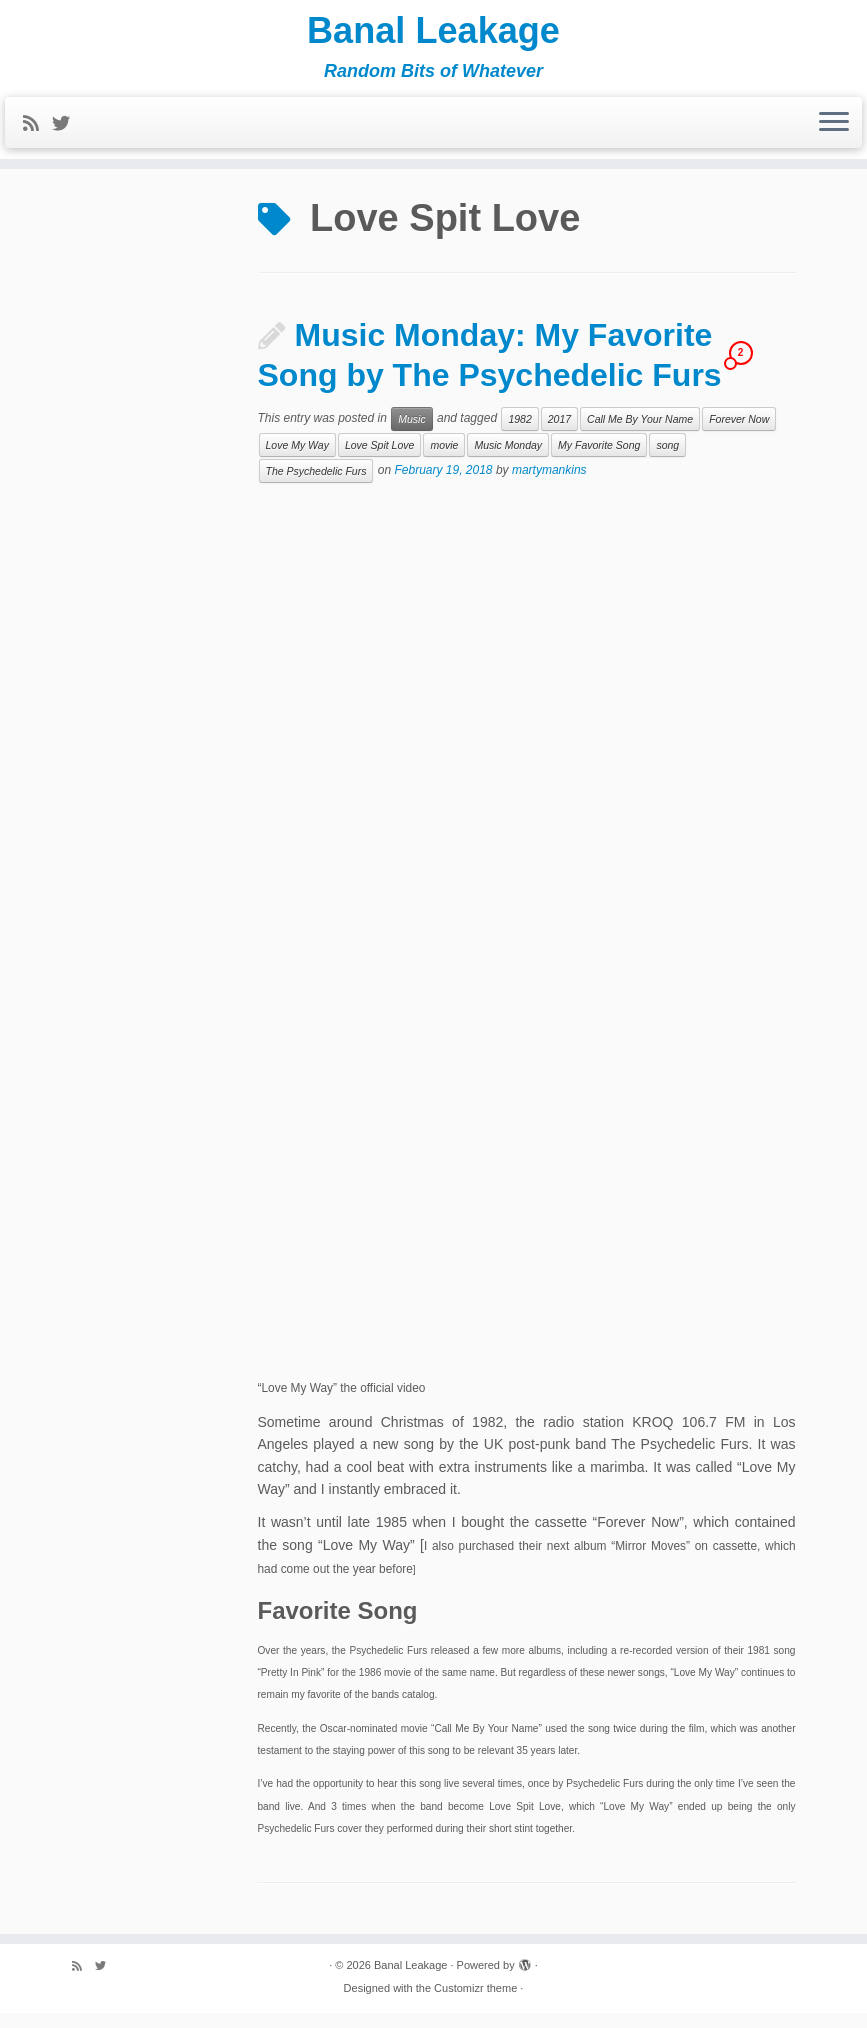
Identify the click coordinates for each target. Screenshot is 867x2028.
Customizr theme (475, 2003)
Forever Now (739, 434)
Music (411, 434)
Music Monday (508, 460)
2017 (559, 434)
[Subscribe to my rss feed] (37, 133)
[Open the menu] (834, 132)
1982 (519, 434)
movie (444, 460)
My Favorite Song (599, 460)
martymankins (549, 485)
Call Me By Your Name (640, 434)
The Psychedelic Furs (316, 486)
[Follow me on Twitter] (67, 133)
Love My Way (297, 460)
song (667, 460)
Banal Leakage (433, 35)
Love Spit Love (379, 460)
